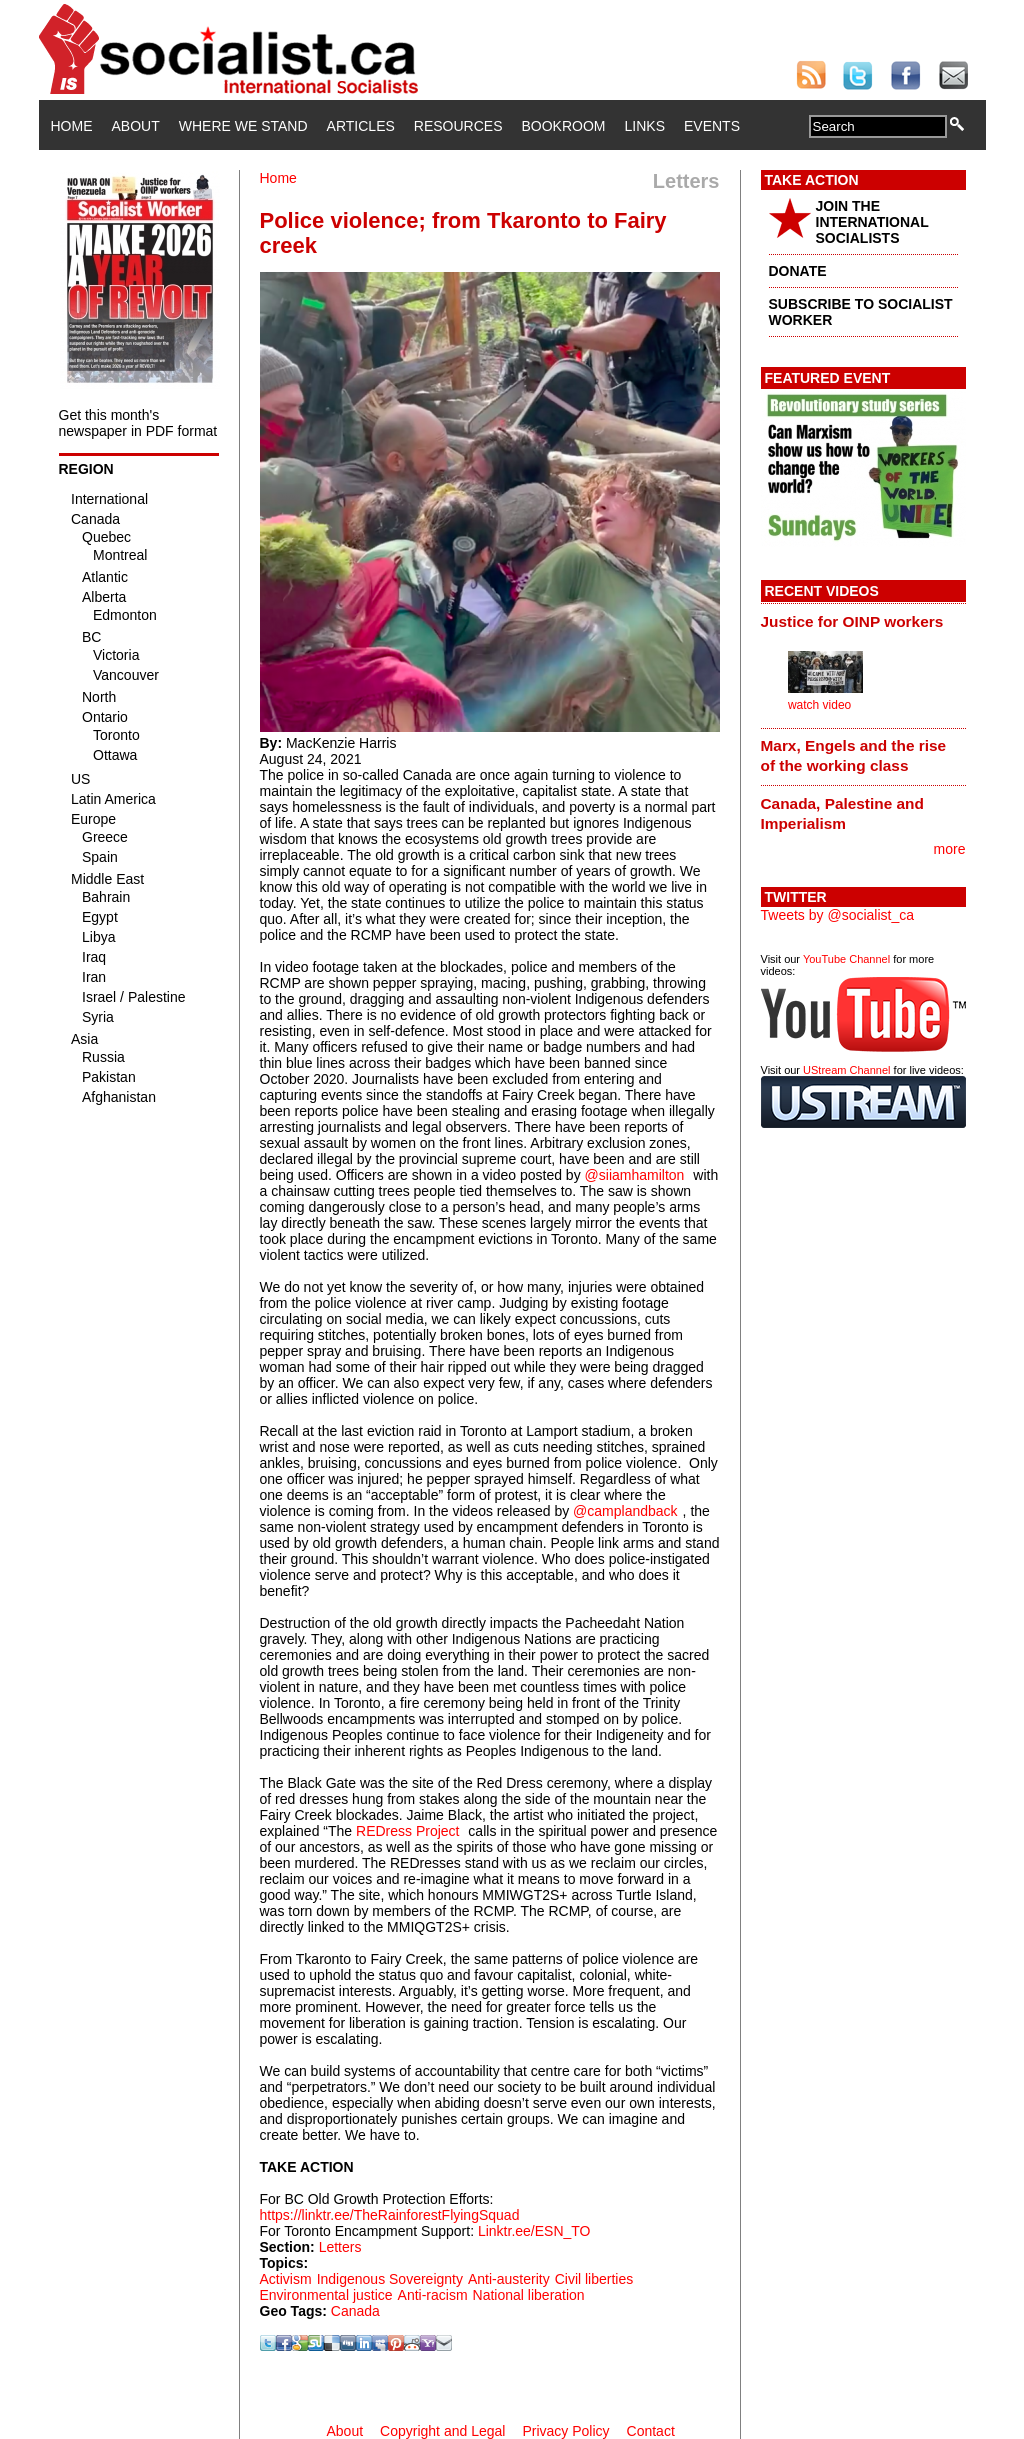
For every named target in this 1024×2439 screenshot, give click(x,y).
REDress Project (407, 1831)
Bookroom (564, 126)
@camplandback (625, 1511)
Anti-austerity (509, 2279)
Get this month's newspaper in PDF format (138, 423)
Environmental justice (326, 2295)
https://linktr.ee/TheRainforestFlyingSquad (390, 2215)
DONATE (798, 271)
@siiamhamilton (635, 1175)
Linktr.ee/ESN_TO (534, 2231)
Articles (361, 126)
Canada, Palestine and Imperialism (842, 813)
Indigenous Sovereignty (390, 2279)
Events (712, 126)
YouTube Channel (846, 959)
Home (72, 126)
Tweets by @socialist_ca (838, 915)
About (136, 126)
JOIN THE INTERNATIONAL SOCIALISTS (872, 222)
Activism (286, 2279)
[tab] (863, 621)
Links (645, 126)
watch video (819, 705)
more (950, 849)
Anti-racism (433, 2295)
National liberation (529, 2295)
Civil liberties (594, 2279)
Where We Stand (243, 126)
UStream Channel (846, 1070)
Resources (458, 126)
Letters (340, 2247)
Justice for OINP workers (852, 621)
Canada (355, 2311)
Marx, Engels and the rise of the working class (854, 755)
